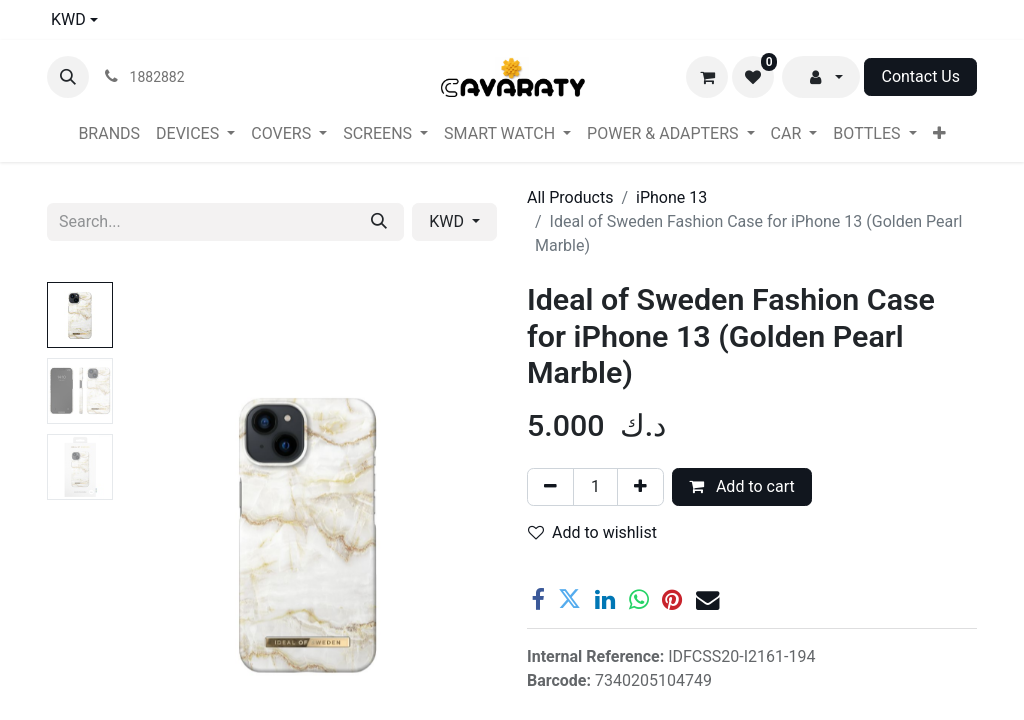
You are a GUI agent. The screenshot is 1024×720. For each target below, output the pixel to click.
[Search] (379, 222)
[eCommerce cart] (707, 77)
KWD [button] (448, 221)
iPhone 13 (671, 197)
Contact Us (920, 76)
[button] (68, 77)
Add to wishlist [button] (592, 532)
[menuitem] (109, 134)
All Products (570, 197)
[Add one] (640, 487)
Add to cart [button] (742, 486)
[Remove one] (550, 487)
